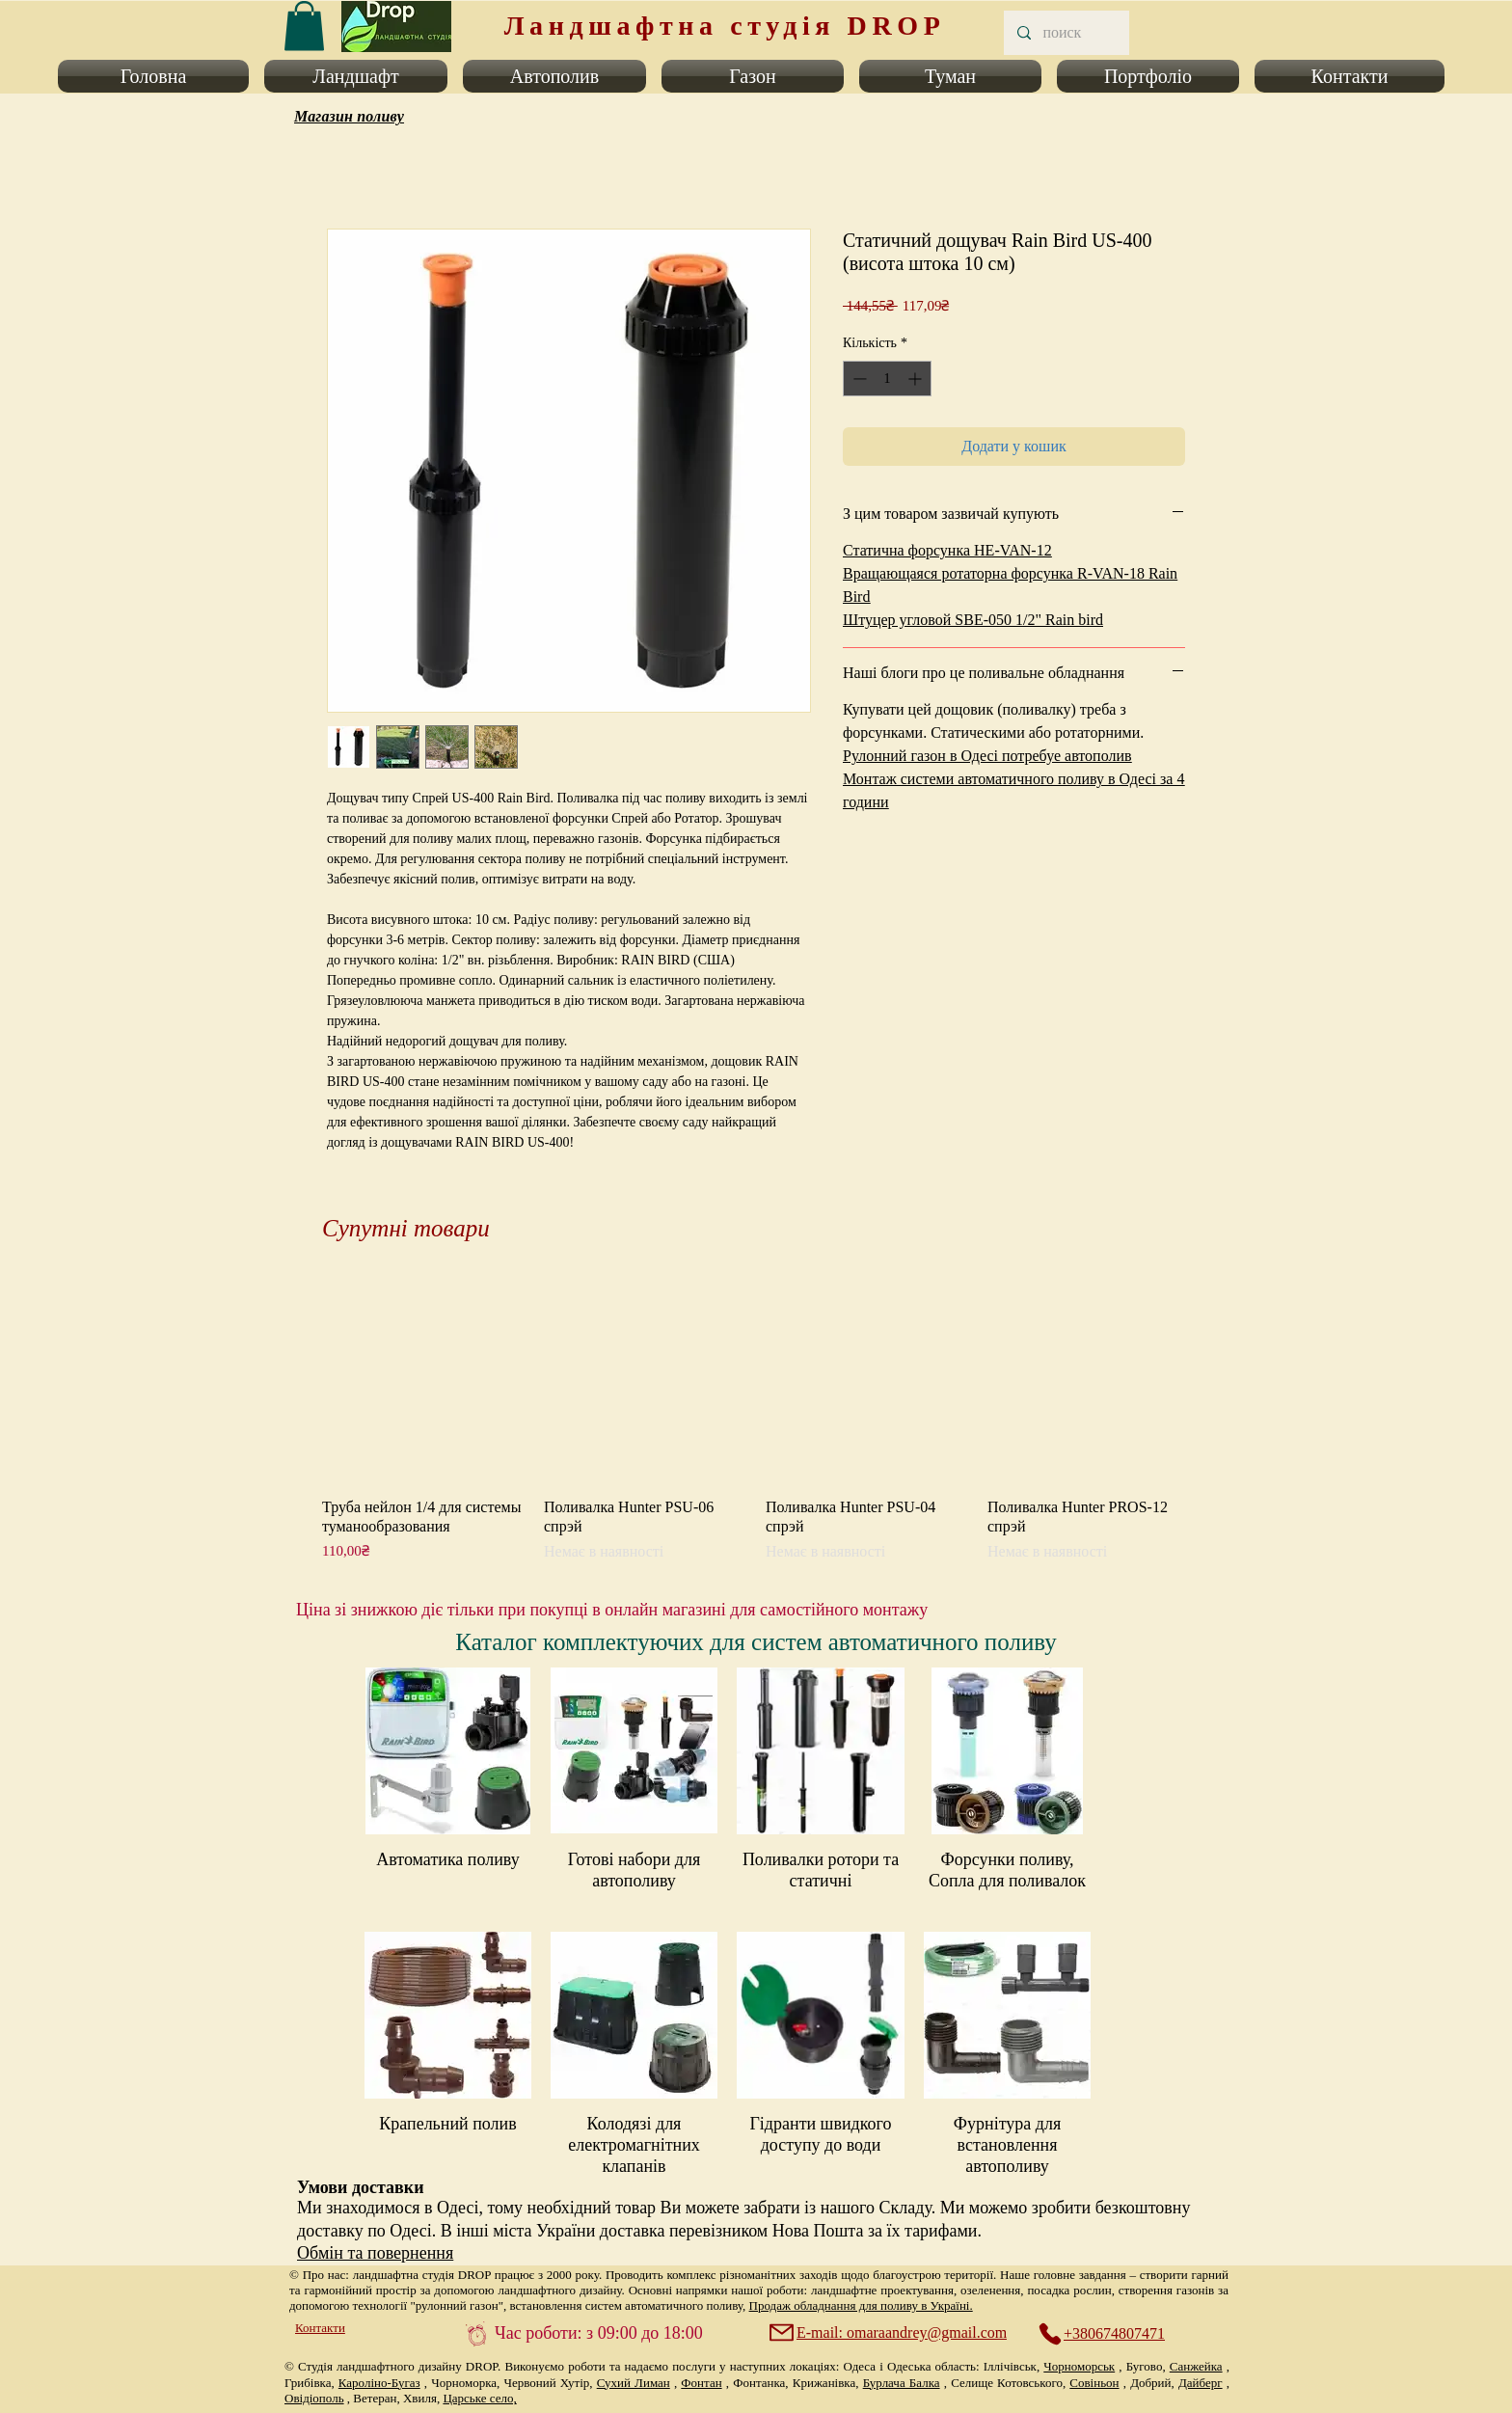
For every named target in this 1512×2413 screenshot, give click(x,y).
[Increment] (916, 378)
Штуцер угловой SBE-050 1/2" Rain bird (973, 619)
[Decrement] (858, 378)
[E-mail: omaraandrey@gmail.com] (890, 2332)
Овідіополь (314, 2398)
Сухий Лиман (633, 2382)
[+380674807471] (1112, 2333)
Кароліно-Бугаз (379, 2382)
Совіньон (1094, 2382)
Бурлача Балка (901, 2382)
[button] (157, 76)
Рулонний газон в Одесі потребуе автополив (987, 755)
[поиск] (1065, 33)
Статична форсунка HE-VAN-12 (947, 550)
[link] (304, 25)
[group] (756, 1421)
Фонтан (701, 2382)
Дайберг (1200, 2382)
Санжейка (1196, 2366)
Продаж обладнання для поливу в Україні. (861, 2305)
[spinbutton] (887, 378)
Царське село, (479, 2398)
